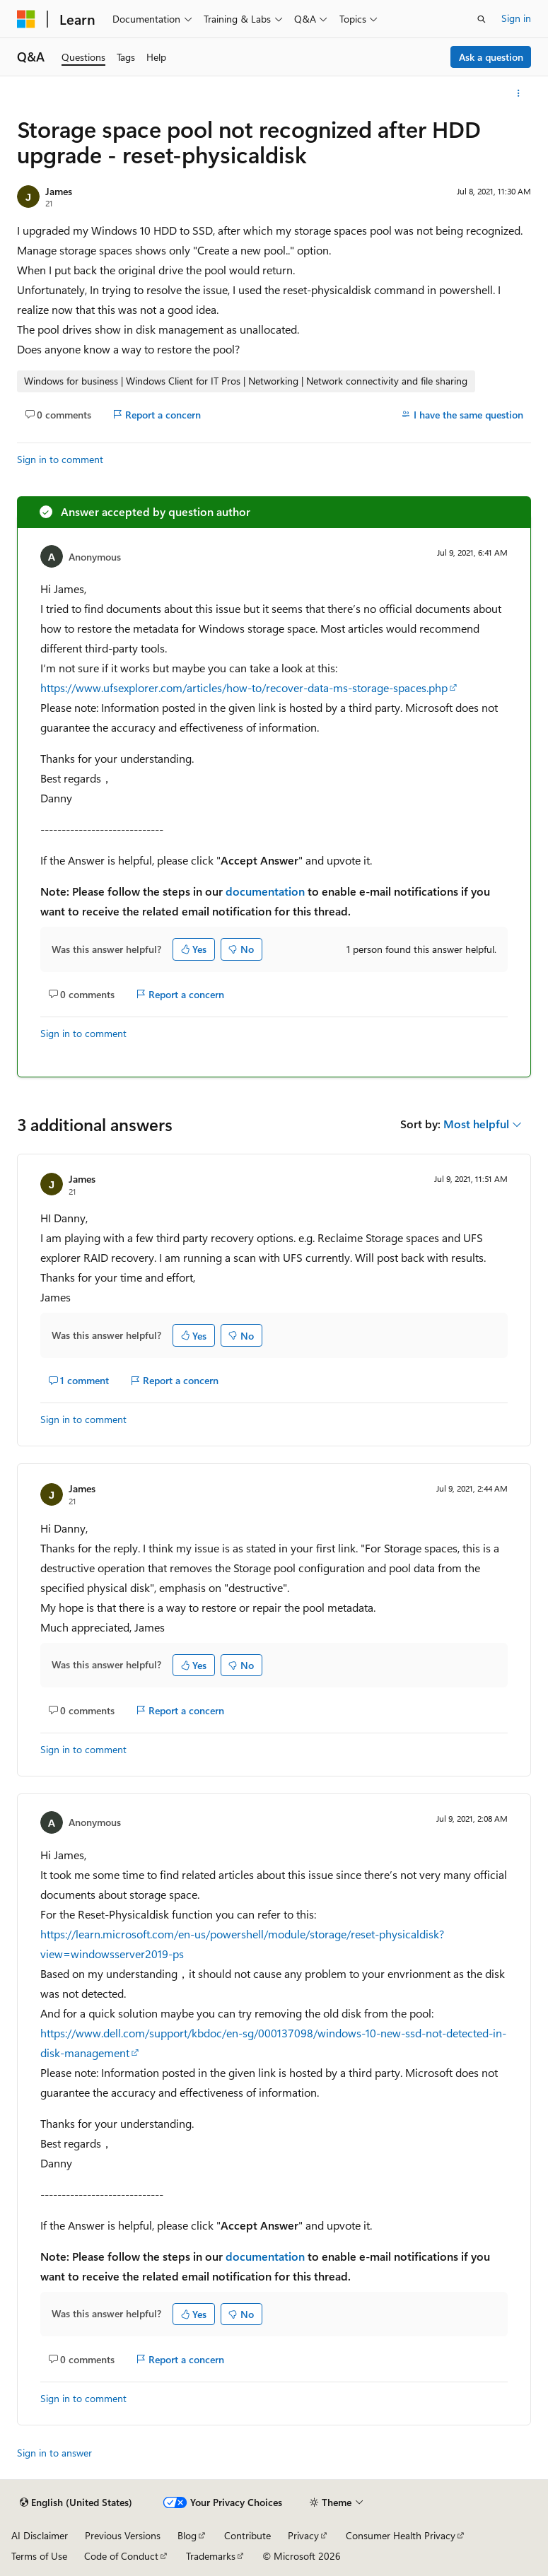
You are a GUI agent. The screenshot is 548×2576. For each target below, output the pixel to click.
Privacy (303, 2535)
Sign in (516, 18)
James (58, 191)
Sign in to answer (54, 2452)
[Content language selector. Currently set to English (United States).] (76, 2502)
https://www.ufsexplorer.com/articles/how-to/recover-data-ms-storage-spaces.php (244, 687)
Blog (187, 2535)
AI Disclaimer (39, 2535)
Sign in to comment (60, 459)
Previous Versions (123, 2535)
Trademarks (210, 2556)
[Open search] (481, 19)
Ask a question (491, 57)
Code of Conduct (121, 2556)
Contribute (247, 2535)
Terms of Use (39, 2556)
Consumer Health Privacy (400, 2535)
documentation (265, 891)
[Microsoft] (26, 19)
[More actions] (518, 93)
